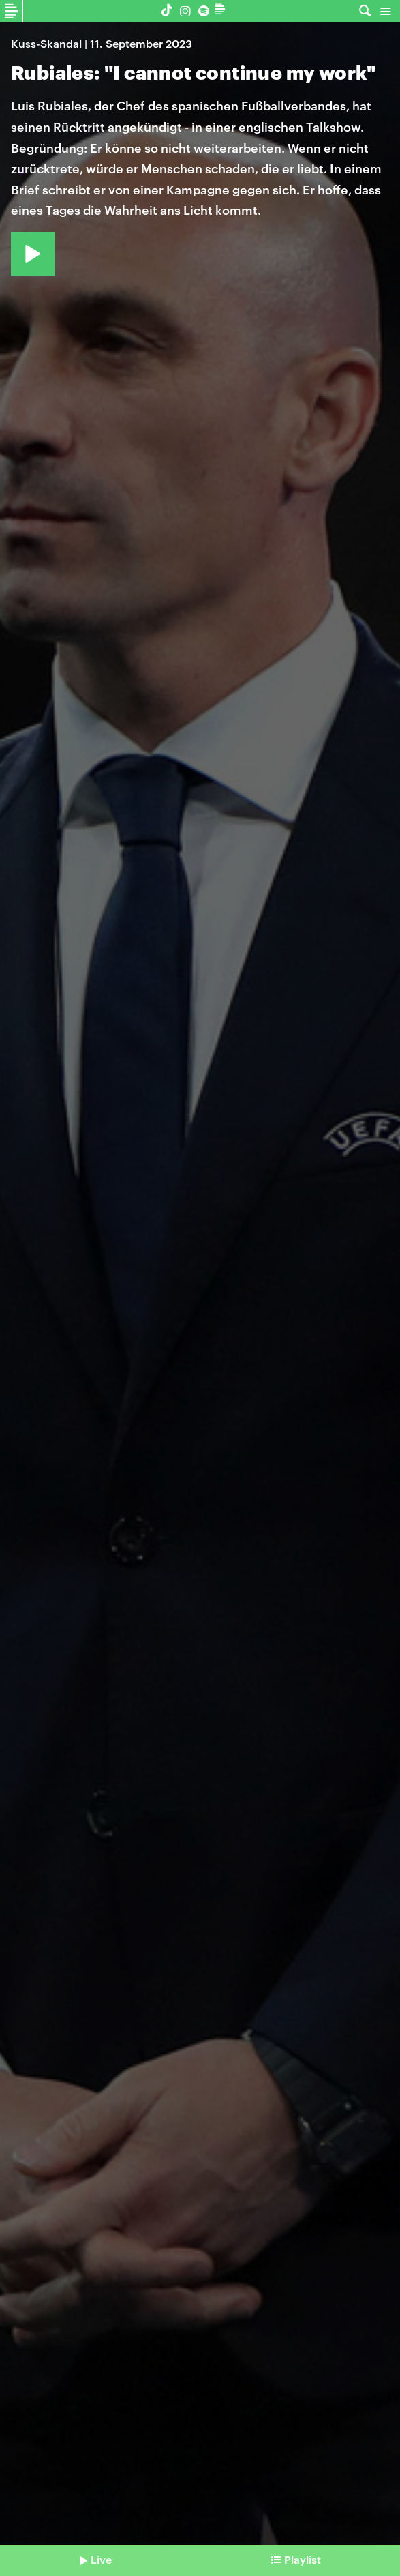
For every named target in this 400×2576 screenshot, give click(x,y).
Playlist (302, 2559)
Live (101, 2559)
